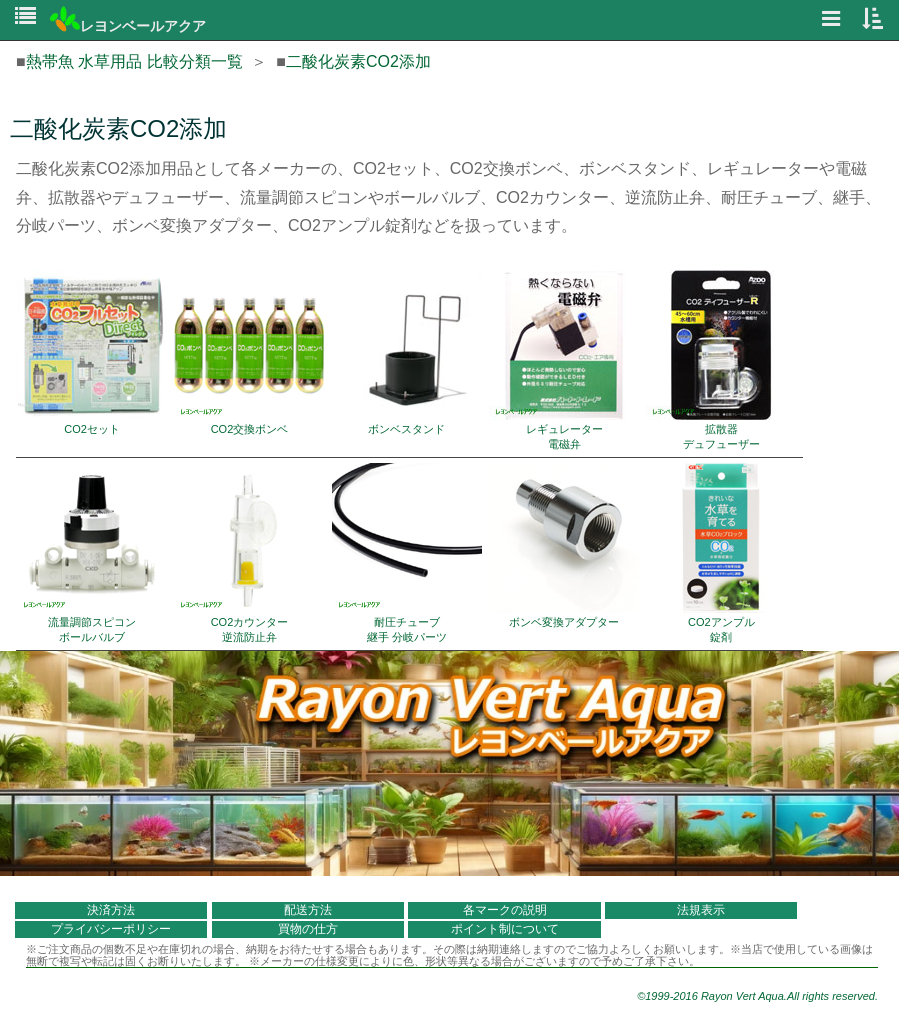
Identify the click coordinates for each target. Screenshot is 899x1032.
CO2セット (92, 352)
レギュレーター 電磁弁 (564, 360)
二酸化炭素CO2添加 (358, 61)
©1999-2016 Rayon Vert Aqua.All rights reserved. (757, 996)
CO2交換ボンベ (249, 352)
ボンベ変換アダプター (564, 545)
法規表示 (701, 910)
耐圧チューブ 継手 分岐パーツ (407, 553)
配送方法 (308, 910)
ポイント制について (505, 929)
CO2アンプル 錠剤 (721, 553)
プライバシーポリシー (111, 929)
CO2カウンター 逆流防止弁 (249, 553)
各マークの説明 (505, 910)
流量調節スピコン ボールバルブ (92, 553)
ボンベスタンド (407, 352)
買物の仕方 (308, 929)
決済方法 (111, 910)
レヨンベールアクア (128, 26)
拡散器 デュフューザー (721, 360)
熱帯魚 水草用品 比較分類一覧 (134, 61)
